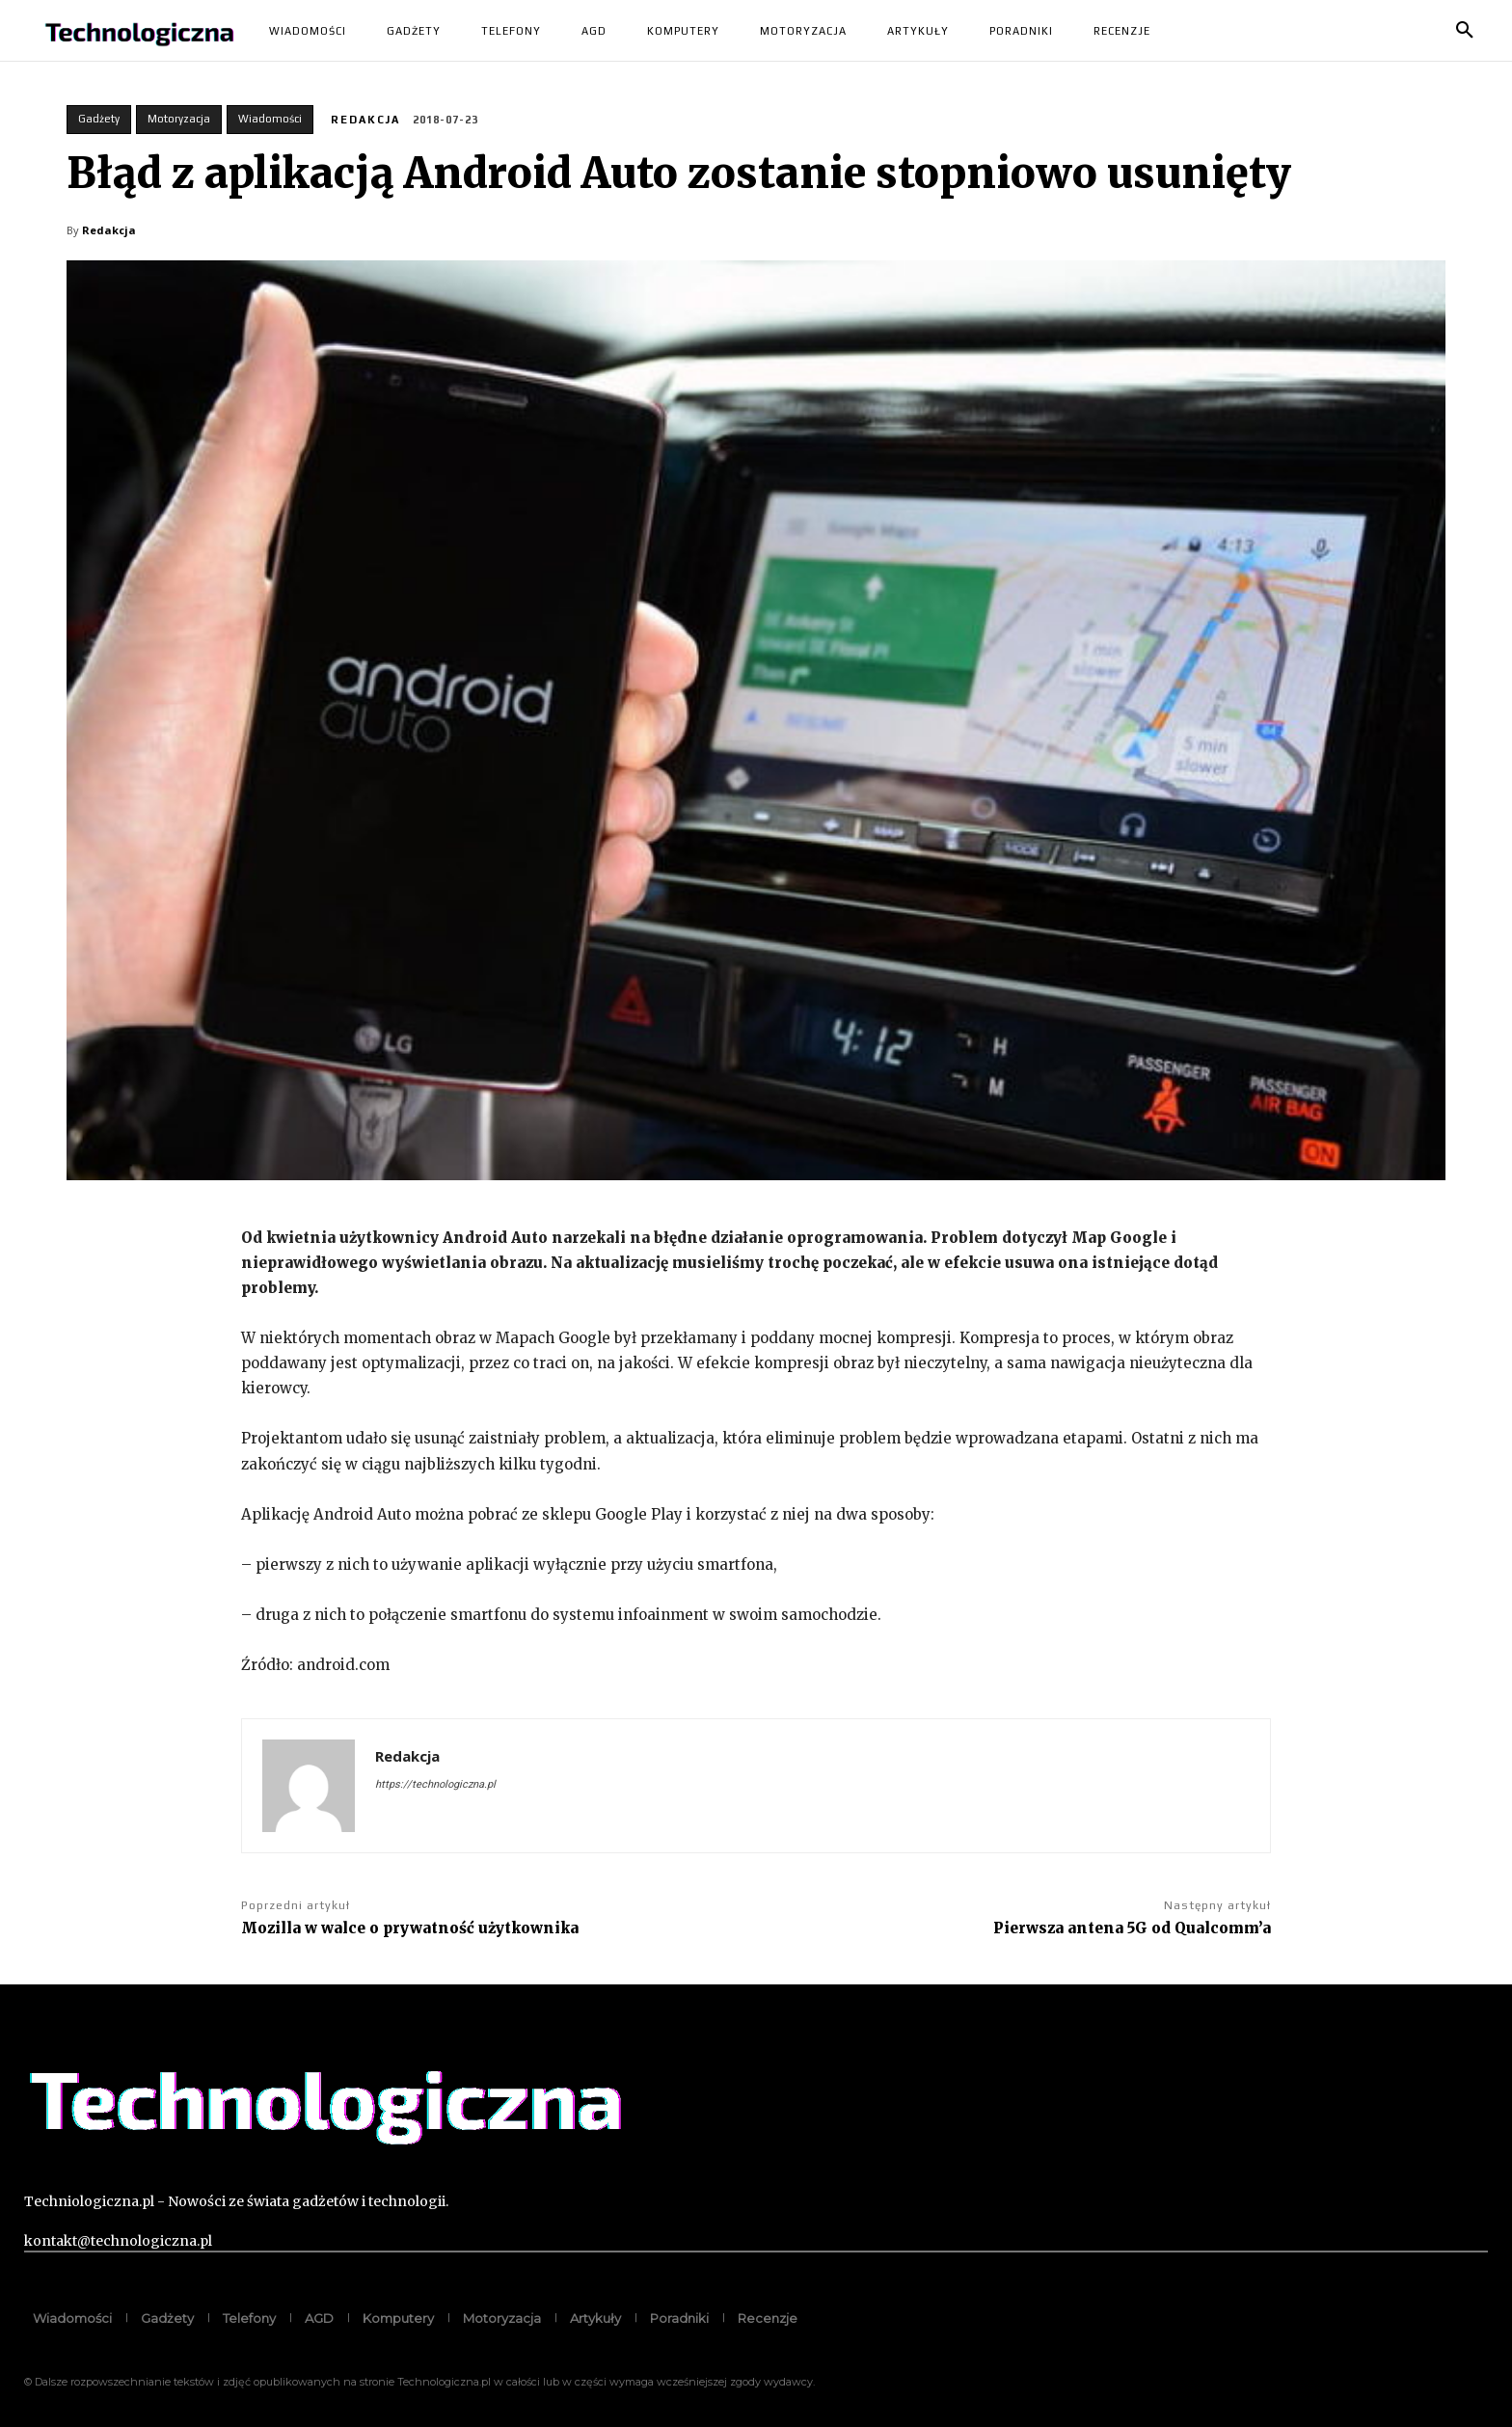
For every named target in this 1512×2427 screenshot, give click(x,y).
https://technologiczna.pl (435, 1784)
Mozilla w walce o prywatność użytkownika (410, 1928)
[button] (1465, 31)
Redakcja (365, 119)
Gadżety (99, 119)
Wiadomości (270, 119)
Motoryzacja (179, 119)
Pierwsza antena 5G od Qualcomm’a (1132, 1928)
